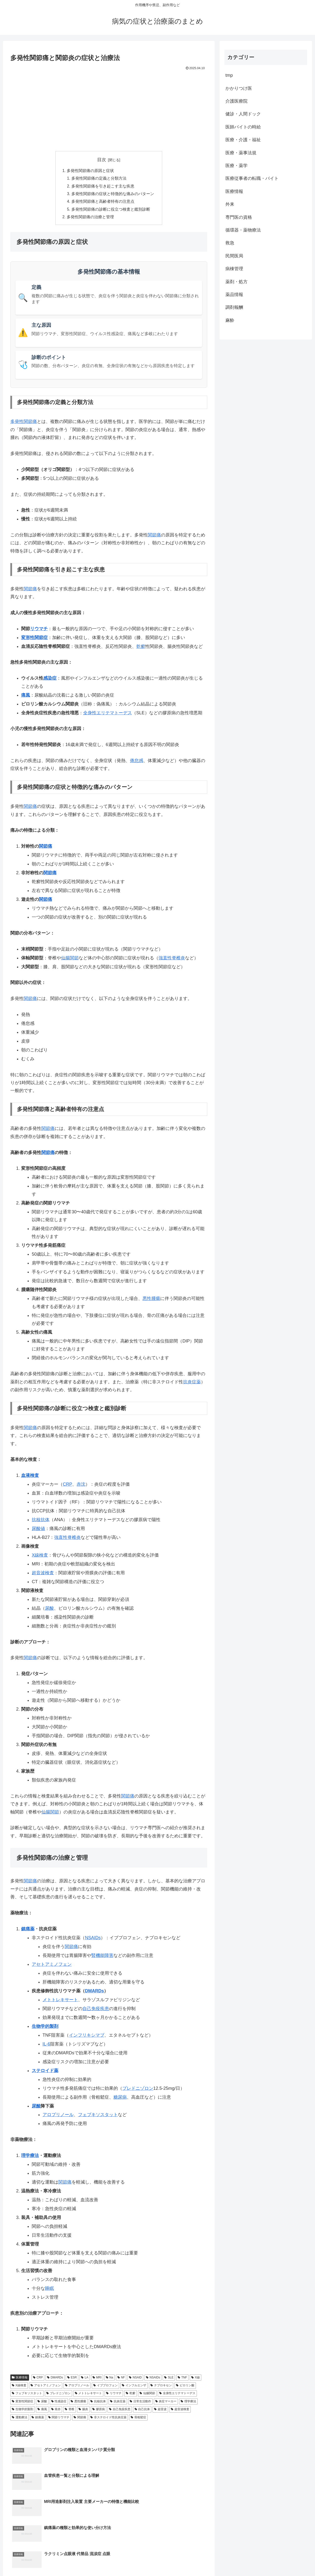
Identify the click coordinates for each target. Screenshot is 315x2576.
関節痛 (154, 536)
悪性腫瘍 (151, 1300)
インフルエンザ (134, 2387)
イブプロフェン (105, 2387)
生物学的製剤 (45, 2027)
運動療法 (19, 2418)
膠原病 (98, 2411)
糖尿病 (120, 2098)
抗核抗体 (40, 1521)
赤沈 (81, 1485)
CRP (67, 1485)
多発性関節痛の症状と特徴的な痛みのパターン (112, 194)
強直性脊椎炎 (171, 959)
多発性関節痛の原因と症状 (90, 171)
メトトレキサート (60, 2001)
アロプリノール (58, 2116)
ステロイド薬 (45, 2072)
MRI (97, 2379)
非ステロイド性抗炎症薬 (108, 2418)
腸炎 (83, 2411)
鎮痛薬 (27, 1930)
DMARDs (94, 1992)
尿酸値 (38, 1530)
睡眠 (49, 2290)
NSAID (135, 2379)
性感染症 (59, 2403)
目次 (101, 159)
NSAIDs (93, 1939)
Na (109, 2379)
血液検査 (30, 1477)
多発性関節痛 (23, 423)
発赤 (56, 2411)
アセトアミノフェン (52, 1966)
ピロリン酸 (185, 2387)
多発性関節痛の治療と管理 (90, 218)
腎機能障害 (102, 1957)
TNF (182, 2379)
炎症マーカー (166, 2403)
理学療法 (30, 2157)
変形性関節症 (34, 639)
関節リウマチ (59, 2418)
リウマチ (39, 630)
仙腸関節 (70, 959)
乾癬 (140, 648)
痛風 (25, 696)
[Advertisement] (108, 108)
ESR (72, 2379)
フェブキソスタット (98, 2116)
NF (121, 2379)
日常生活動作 (140, 2403)
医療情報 (20, 2379)
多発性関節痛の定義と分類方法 (98, 178)
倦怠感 (136, 762)
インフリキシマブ (86, 2036)
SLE (168, 2379)
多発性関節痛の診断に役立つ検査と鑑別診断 (110, 210)
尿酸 (49, 1610)
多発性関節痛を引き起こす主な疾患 (102, 187)
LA (84, 2379)
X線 (195, 2379)
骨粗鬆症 (138, 2418)
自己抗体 (142, 2411)
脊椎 (69, 2411)
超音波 (160, 2411)
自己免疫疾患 (95, 2010)
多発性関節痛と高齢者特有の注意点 (102, 203)
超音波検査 (43, 1574)
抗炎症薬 (192, 1383)
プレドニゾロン (137, 2089)
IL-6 (46, 2045)
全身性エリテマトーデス (107, 714)
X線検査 (40, 1556)
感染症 (50, 679)
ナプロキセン (161, 2387)
